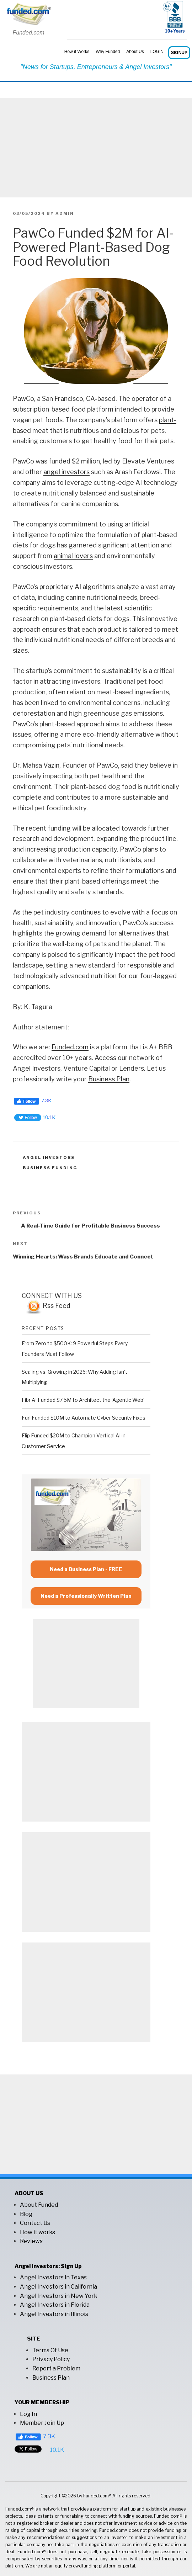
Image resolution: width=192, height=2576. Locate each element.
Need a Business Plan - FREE (86, 1569)
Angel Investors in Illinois (54, 2314)
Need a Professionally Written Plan (86, 1596)
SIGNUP (179, 52)
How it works (37, 2232)
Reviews (31, 2241)
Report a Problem (56, 2368)
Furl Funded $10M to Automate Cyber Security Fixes (83, 1418)
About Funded (39, 2204)
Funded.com (70, 1047)
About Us (135, 51)
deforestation (34, 713)
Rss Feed (47, 1306)
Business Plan (108, 1079)
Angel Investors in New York (58, 2296)
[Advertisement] (96, 147)
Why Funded (108, 51)
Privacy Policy (51, 2359)
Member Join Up (42, 2422)
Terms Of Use (50, 2350)
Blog (26, 2214)
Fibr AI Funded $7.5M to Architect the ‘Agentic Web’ (83, 1400)
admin (64, 213)
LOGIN (157, 51)
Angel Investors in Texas (53, 2277)
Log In (28, 2414)
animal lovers (73, 556)
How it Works (76, 51)
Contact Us (35, 2223)
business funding (50, 1167)
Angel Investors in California (58, 2286)
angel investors (66, 472)
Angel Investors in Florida (55, 2304)
